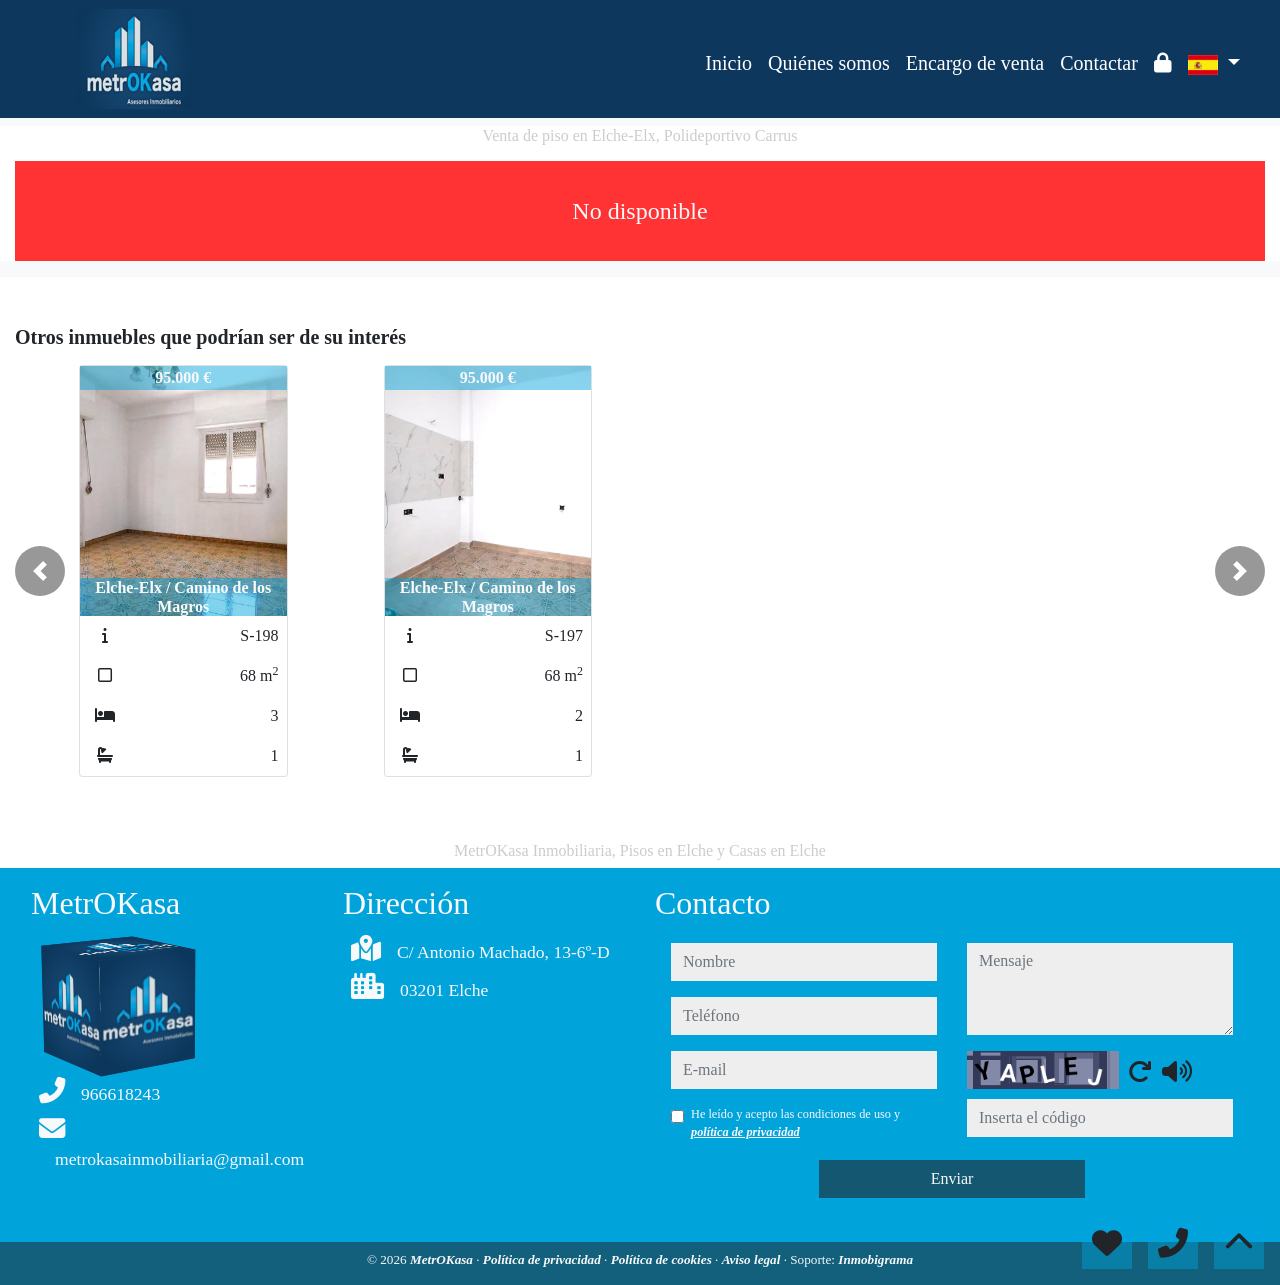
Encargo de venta (975, 63)
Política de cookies (663, 1259)
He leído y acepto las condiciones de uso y (795, 1123)
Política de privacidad (543, 1259)
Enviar (952, 1178)
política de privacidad (745, 1132)
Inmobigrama (875, 1259)
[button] (40, 571)
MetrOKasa (443, 1259)
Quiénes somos (829, 63)
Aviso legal (753, 1259)
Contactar (1099, 63)
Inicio (728, 63)
